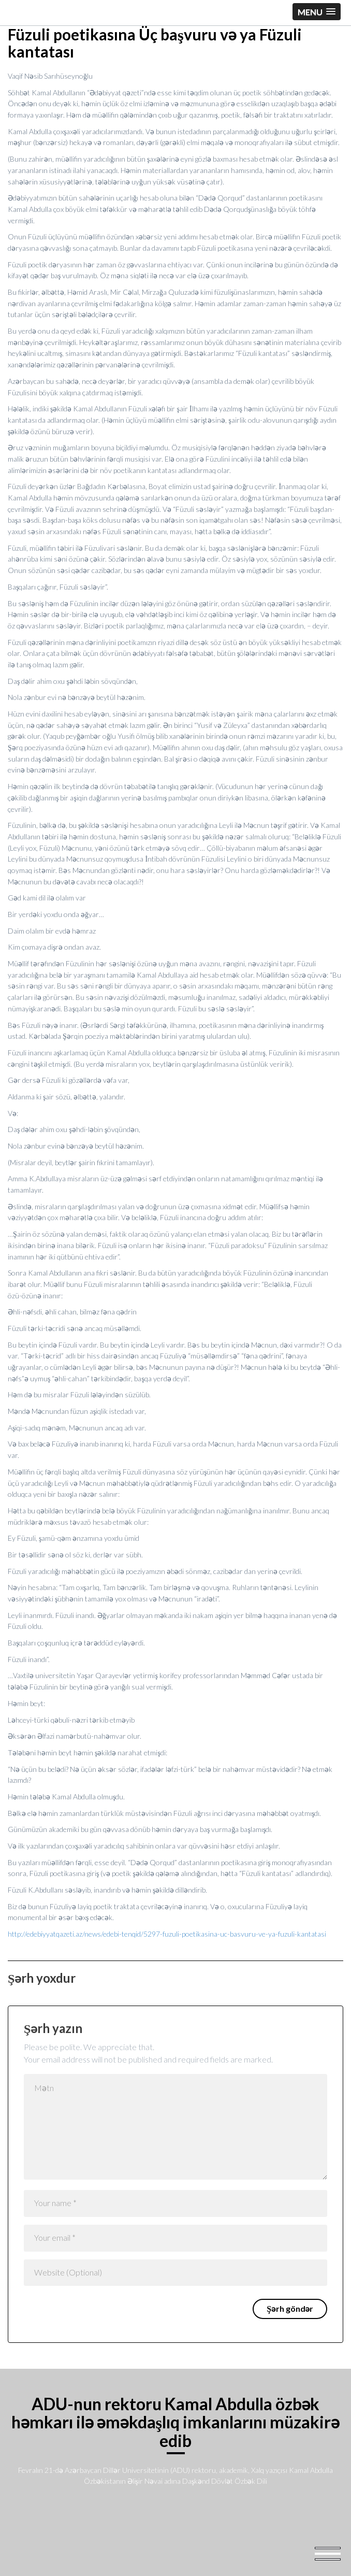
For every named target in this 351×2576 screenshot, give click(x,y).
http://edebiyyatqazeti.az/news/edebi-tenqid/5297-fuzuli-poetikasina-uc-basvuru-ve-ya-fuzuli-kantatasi (167, 1933)
